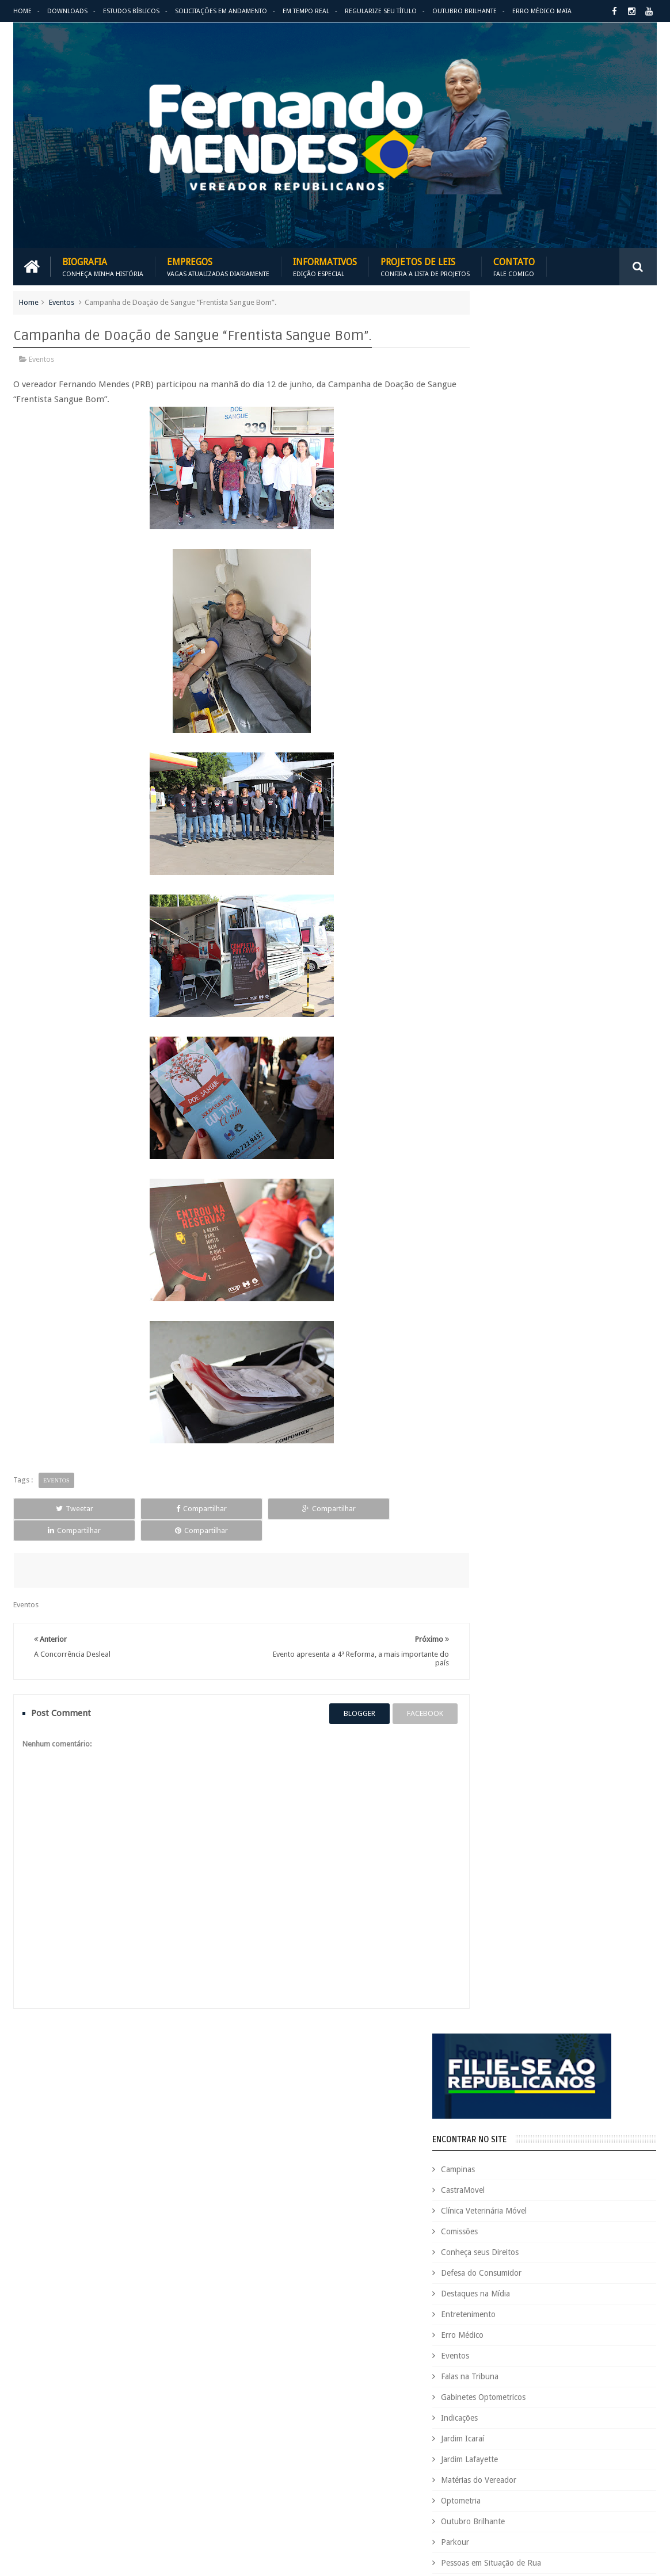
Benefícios (545, 2117)
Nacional (468, 2371)
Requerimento (477, 2469)
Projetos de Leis (425, 265)
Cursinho (620, 2176)
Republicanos (577, 2449)
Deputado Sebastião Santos (500, 2215)
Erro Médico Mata (542, 11)
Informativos (325, 265)
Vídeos (496, 931)
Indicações (503, 682)
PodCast (619, 2391)
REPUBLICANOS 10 (524, 1113)
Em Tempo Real (306, 11)
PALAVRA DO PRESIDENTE (543, 1050)
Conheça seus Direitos (524, 517)
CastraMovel (507, 455)
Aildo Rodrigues (560, 2097)
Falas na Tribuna (514, 641)
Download (43, 2037)
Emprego (630, 2254)
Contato (514, 265)
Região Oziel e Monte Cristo (534, 890)
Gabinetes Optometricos (527, 662)
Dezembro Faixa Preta (490, 2234)
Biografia (102, 265)
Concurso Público (529, 2156)
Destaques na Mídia (519, 558)
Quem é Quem (477, 2430)
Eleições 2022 (530, 2254)
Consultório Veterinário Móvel (503, 2176)
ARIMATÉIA (504, 1239)
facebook (405, 1691)
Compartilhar (143, 1507)
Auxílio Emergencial (486, 2117)
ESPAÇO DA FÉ (514, 1176)
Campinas (502, 434)
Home (22, 11)
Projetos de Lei (516, 2410)
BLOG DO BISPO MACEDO (542, 987)
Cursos (465, 2195)
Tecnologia (572, 2469)
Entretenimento (512, 579)
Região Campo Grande (525, 869)
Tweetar (55, 1507)
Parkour (499, 807)
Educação (601, 2234)
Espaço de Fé (586, 2273)
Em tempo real (315, 2037)
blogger (340, 1691)
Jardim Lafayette (513, 724)
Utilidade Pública (514, 910)
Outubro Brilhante (464, 11)
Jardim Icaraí (506, 703)
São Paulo (527, 2469)
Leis (524, 2352)
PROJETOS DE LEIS (581, 2410)
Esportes (632, 2273)
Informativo (473, 2332)
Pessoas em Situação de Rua (535, 827)
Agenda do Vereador (488, 2097)
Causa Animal (527, 2136)
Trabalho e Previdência (553, 2489)
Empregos (218, 265)
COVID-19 (579, 2176)
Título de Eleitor (479, 2489)
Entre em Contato (616, 2037)
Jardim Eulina (525, 2332)
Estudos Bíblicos (131, 11)
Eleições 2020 (476, 2254)
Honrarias (561, 2313)
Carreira (630, 2117)
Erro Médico (506, 600)
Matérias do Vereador (523, 745)
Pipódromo (504, 848)
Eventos (61, 301)
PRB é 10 (468, 2410)
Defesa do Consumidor (525, 537)
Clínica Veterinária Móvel (528, 475)
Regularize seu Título (381, 11)
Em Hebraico (583, 2254)
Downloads (67, 11)
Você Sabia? (572, 2508)
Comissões (503, 496)
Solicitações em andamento (221, 11)
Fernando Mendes (70, 2558)
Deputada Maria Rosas (611, 2195)
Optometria (505, 765)
